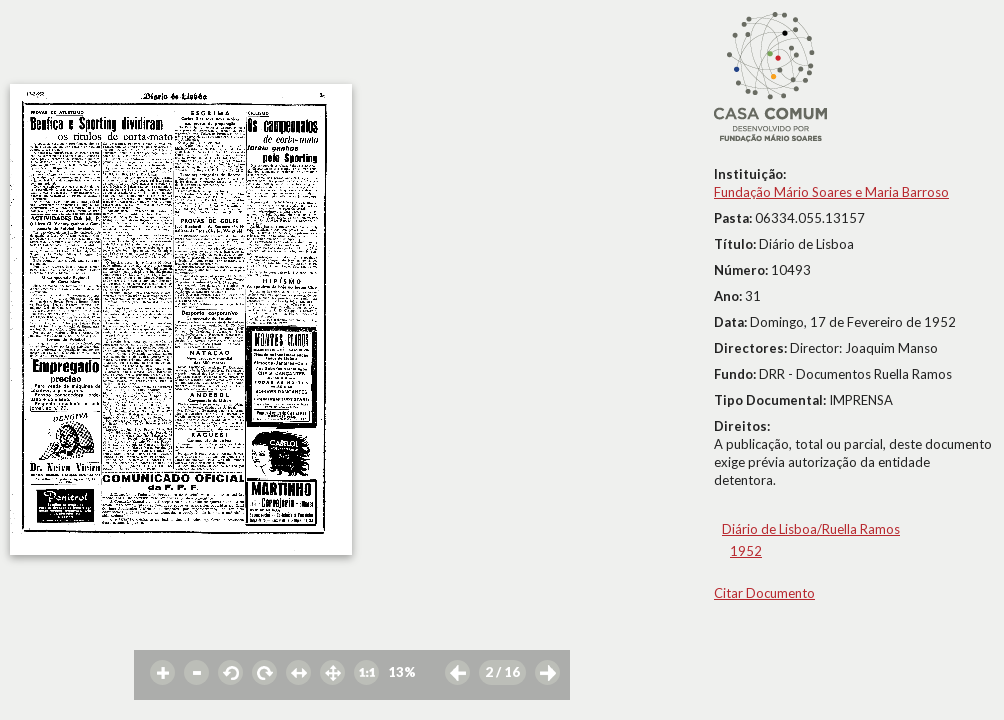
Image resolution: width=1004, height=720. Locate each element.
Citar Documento (764, 593)
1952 (746, 551)
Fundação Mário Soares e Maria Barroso (831, 192)
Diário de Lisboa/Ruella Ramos (811, 529)
